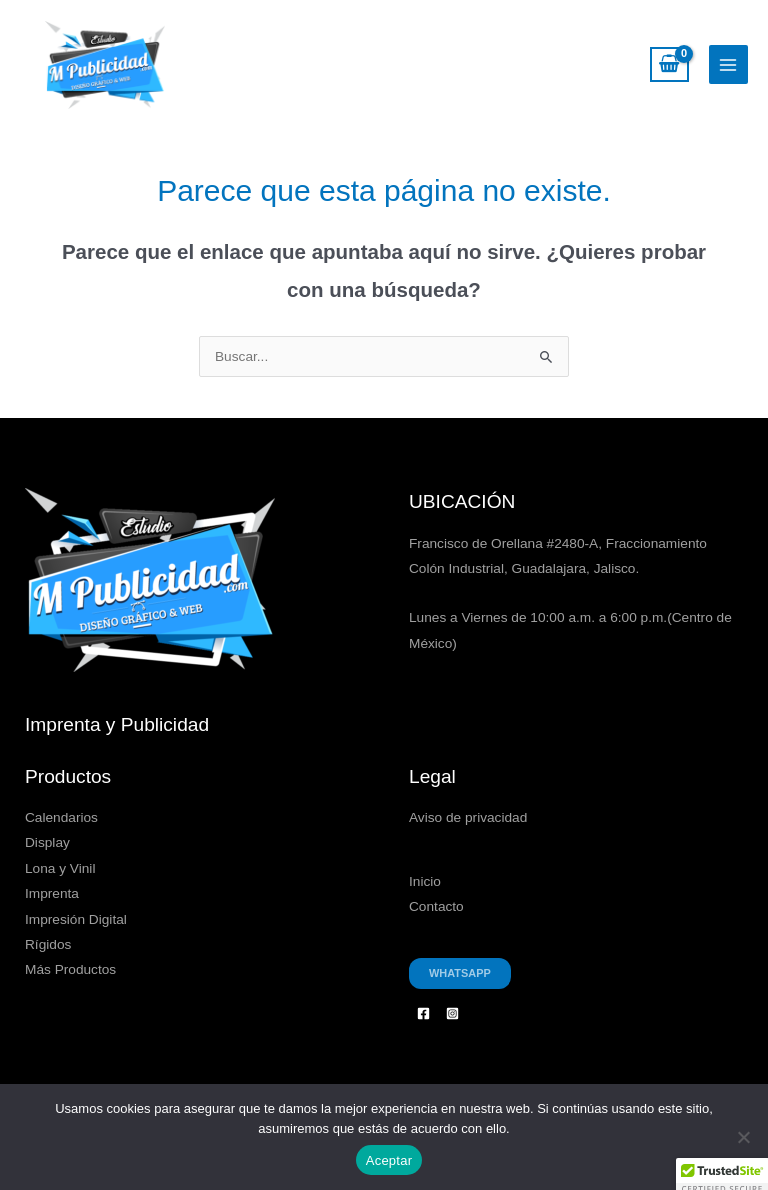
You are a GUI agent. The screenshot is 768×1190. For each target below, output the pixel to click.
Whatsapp (460, 973)
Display (47, 842)
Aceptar (389, 1160)
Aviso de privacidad (468, 817)
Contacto (436, 906)
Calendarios (61, 817)
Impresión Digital (76, 919)
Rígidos (48, 944)
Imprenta (52, 893)
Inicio (425, 881)
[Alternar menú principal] (728, 64)
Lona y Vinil (60, 868)
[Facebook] (423, 1013)
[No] (743, 1137)
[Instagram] (452, 1013)
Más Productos (70, 969)
